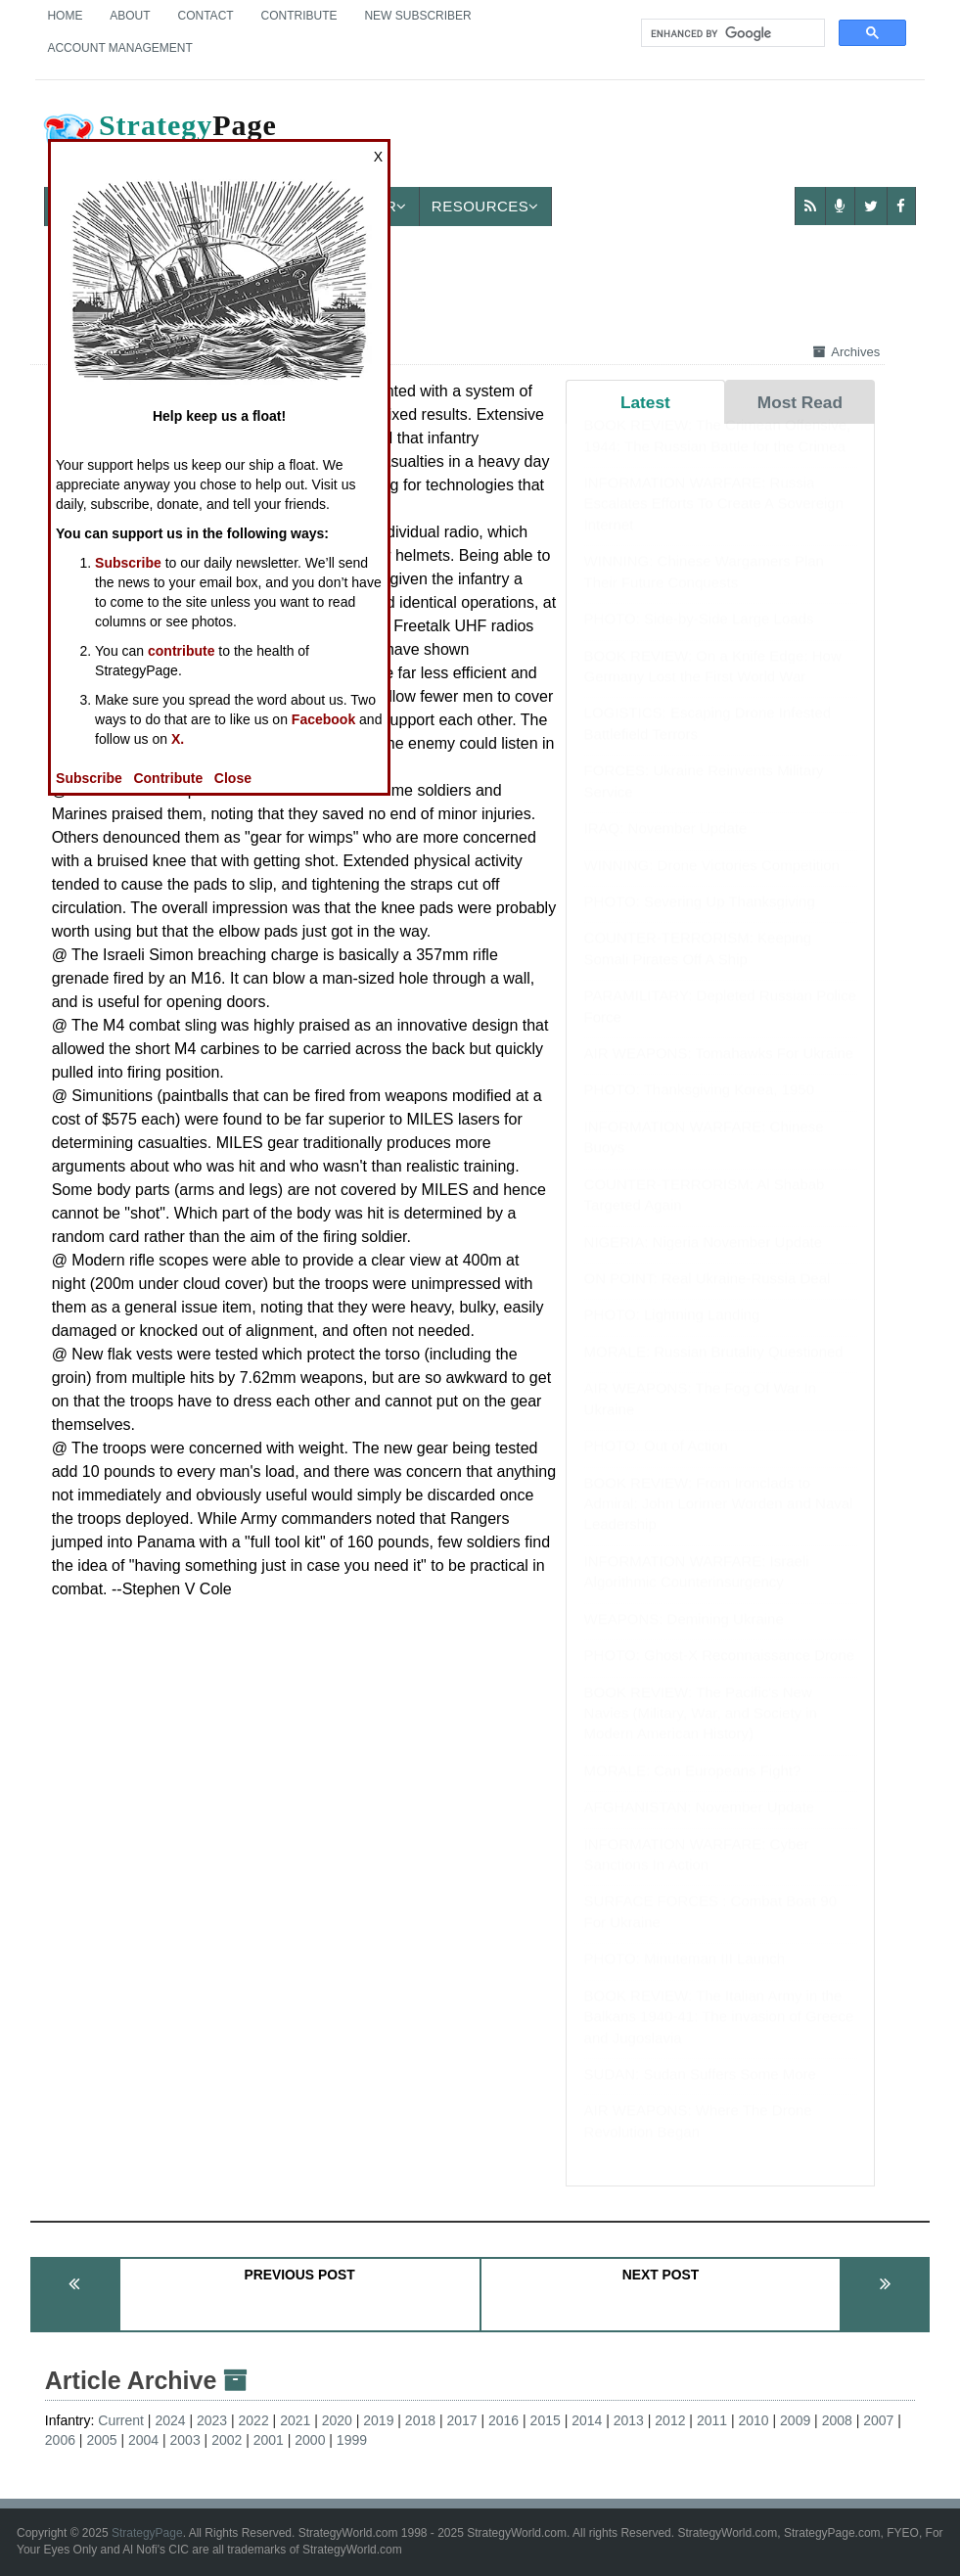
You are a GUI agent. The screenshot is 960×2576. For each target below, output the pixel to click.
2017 (461, 2420)
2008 (837, 2420)
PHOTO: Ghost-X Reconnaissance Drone (719, 1674)
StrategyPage (147, 2533)
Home (64, 16)
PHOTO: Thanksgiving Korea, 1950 (699, 1108)
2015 (545, 2420)
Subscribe (128, 563)
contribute (181, 651)
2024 (170, 2420)
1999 (352, 2440)
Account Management (119, 48)
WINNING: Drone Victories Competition (712, 884)
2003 (185, 2440)
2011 (712, 2420)
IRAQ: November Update (666, 847)
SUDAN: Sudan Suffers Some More (700, 2093)
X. (177, 739)
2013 (629, 2420)
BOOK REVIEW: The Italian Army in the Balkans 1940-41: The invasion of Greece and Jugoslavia (719, 2035)
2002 (226, 2440)
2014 (586, 2420)
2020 (337, 2420)
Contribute (299, 16)
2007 (878, 2420)
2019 (378, 2420)
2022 (254, 2420)
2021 (295, 2420)
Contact (206, 16)
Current (121, 2420)
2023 (212, 2420)
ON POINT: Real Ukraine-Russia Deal (707, 1297)
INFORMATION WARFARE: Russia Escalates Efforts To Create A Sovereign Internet (714, 522)
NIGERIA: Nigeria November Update (703, 1261)
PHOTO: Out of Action (656, 1464)
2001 (268, 2440)
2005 (101, 2440)
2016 (503, 2420)
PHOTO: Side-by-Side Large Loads (699, 637)
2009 (795, 2420)
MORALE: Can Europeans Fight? (692, 1789)
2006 (60, 2440)
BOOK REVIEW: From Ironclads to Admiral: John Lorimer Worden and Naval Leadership (718, 1523)
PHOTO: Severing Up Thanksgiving (699, 920)
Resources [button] (485, 206)
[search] (731, 33)
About (130, 16)
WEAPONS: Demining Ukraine (684, 1638)
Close (232, 778)
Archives (846, 352)
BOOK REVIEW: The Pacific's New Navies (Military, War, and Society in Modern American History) (700, 1732)
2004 (143, 2440)
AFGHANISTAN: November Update (699, 1825)
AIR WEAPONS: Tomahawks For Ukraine (719, 1072)
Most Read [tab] (800, 402)
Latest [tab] (645, 402)
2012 (670, 2420)
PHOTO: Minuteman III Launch (685, 1977)
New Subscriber (417, 16)
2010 (753, 2420)
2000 (310, 2440)
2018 (420, 2420)
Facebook (323, 719)
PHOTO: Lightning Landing (672, 1333)
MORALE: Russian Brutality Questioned (714, 1370)
